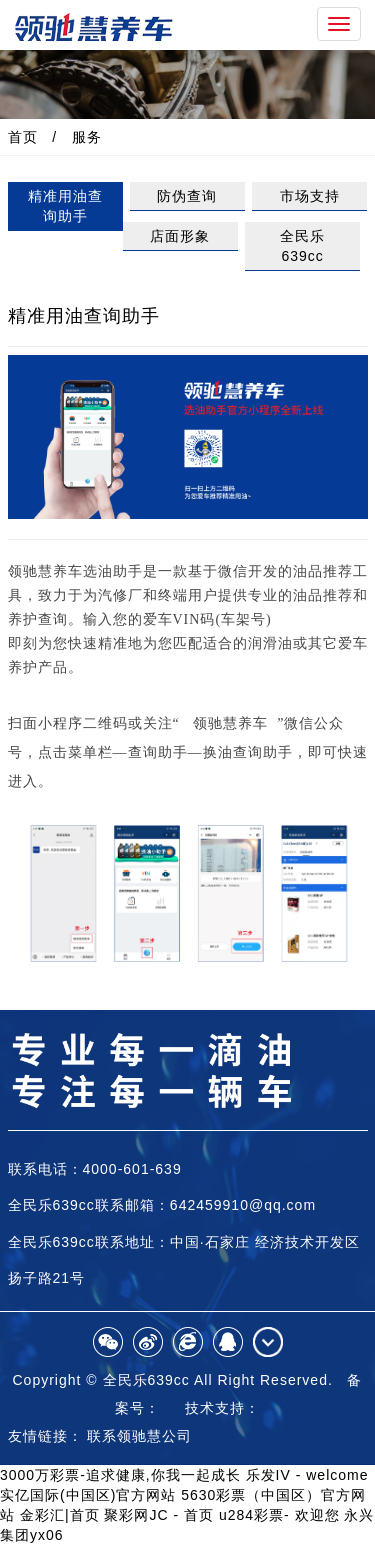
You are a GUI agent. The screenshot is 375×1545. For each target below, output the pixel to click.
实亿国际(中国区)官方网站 (88, 1495)
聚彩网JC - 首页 (159, 1515)
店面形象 (180, 236)
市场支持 (310, 196)
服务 (87, 137)
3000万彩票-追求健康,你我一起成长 (120, 1475)
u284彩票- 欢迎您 (279, 1515)
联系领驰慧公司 (139, 1436)
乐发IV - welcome (307, 1475)
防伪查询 (187, 196)
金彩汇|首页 (60, 1515)
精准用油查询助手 (65, 206)
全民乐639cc (302, 246)
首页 (23, 137)
